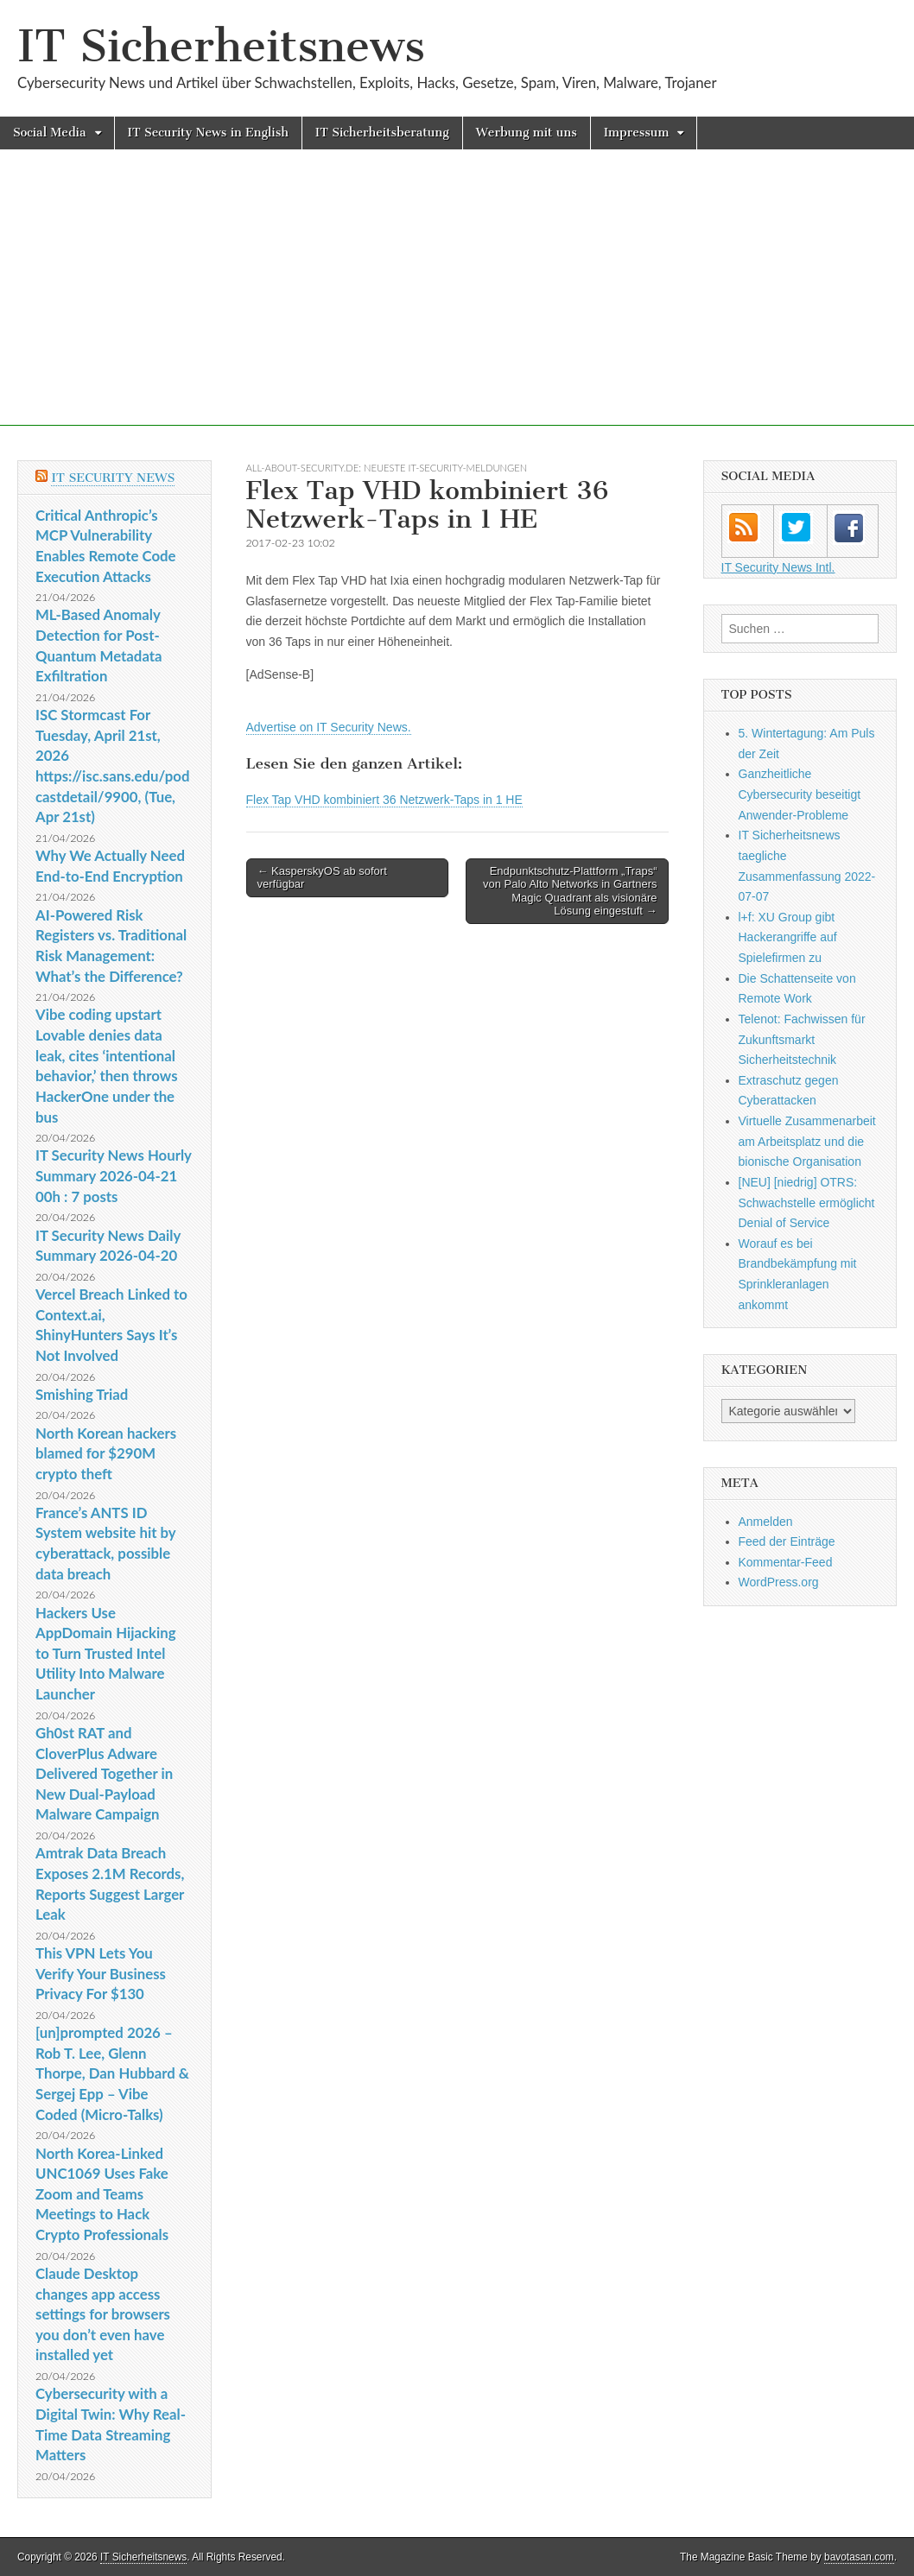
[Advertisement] (457, 305)
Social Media (49, 132)
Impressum (637, 132)
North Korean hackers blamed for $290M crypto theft (105, 1453)
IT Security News (113, 478)
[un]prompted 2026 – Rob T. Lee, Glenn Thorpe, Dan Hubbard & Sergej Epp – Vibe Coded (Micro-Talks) (112, 2073)
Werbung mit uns (526, 132)
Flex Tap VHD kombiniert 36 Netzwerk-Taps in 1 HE (384, 800)
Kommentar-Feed (786, 1562)
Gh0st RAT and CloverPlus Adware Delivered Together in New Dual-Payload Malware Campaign (104, 1774)
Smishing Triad (81, 1394)
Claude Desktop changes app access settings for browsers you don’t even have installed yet (102, 2314)
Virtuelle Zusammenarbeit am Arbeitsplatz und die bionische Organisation (807, 1141)
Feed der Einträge (787, 1541)
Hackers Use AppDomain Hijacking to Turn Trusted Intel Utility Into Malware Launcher (105, 1654)
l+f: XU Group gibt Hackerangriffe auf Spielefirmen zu (788, 937)
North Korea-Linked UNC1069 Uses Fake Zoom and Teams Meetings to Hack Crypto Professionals (101, 2194)
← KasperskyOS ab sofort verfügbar (322, 877)
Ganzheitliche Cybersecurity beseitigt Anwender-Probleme (800, 794)
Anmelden (766, 1522)
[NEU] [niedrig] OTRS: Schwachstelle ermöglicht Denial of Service (807, 1202)
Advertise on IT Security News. (328, 727)
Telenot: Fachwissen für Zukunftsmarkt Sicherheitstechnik (802, 1039)
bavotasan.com (859, 2557)
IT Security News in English (208, 132)
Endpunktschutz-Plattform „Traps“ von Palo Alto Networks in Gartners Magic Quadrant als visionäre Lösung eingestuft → (570, 891)
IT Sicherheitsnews (221, 46)
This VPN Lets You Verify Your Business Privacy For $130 (100, 1973)
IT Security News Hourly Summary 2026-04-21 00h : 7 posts (113, 1175)
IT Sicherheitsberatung (382, 132)
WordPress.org (779, 1582)
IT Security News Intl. (778, 567)
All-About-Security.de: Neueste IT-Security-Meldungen (387, 467)
